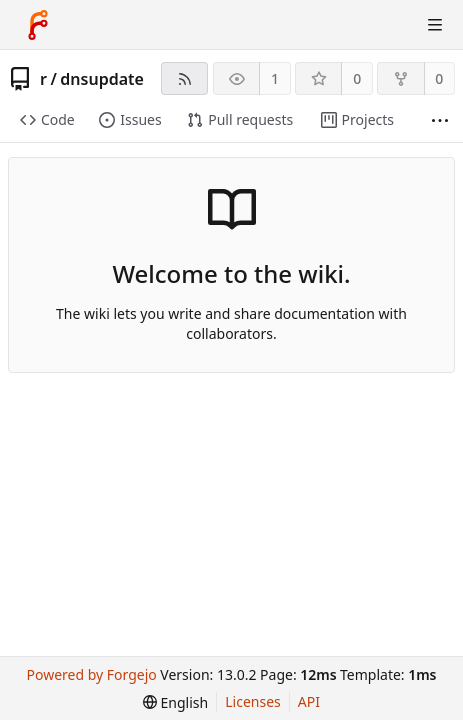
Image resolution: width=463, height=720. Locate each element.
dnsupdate (102, 79)
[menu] (175, 702)
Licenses (253, 701)
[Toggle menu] (435, 25)
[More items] (440, 120)
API (309, 701)
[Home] (38, 25)
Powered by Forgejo (92, 674)
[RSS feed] (184, 78)
